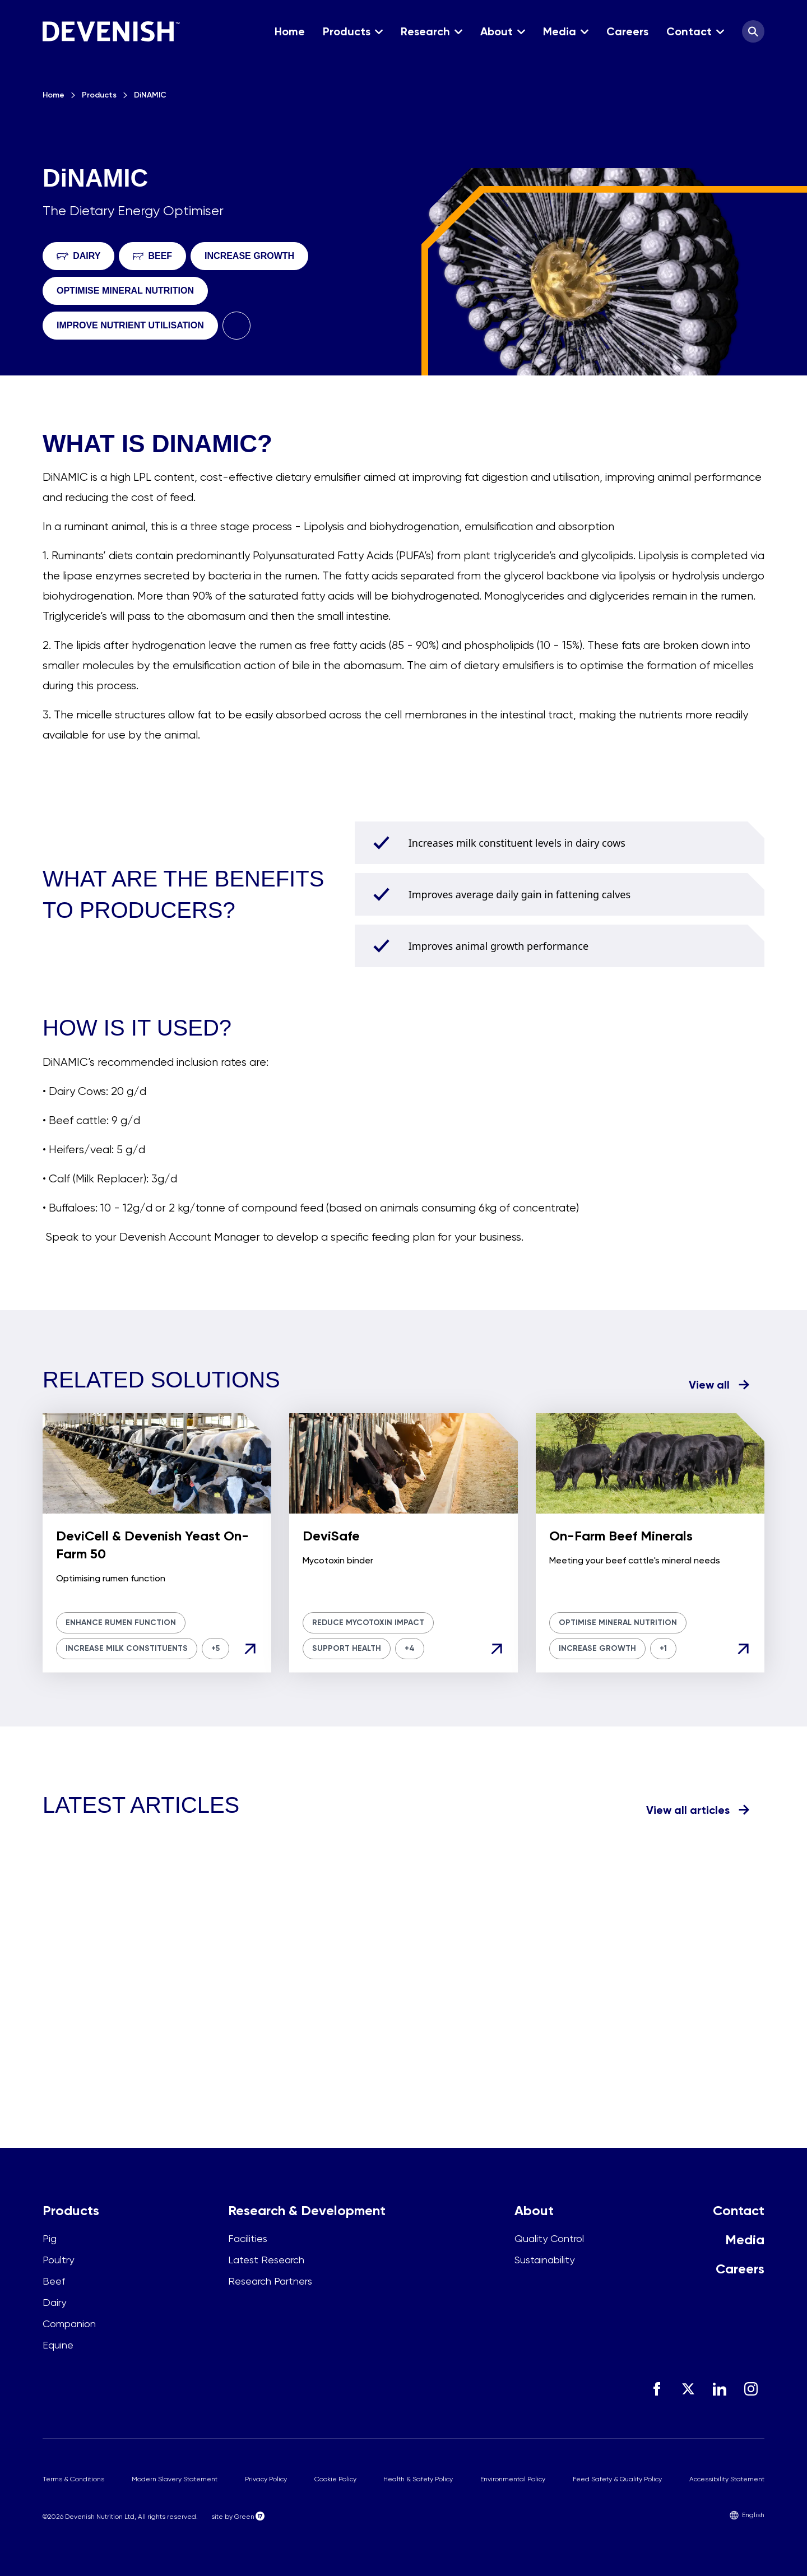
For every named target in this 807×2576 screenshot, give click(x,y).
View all (709, 1384)
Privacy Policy (266, 2479)
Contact (738, 2210)
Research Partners (270, 2281)
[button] (353, 31)
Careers (740, 2269)
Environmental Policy (512, 2479)
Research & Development (307, 2210)
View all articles (688, 1810)
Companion (69, 2323)
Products (99, 95)
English (747, 2515)
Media (744, 2239)
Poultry (58, 2260)
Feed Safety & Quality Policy (617, 2479)
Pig (50, 2238)
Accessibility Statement (726, 2479)
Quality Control (549, 2238)
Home (53, 95)
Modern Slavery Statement (174, 2479)
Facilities (247, 2238)
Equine (58, 2345)
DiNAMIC (150, 95)
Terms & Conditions (73, 2479)
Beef (54, 2281)
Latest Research (266, 2260)
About (534, 2210)
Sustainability (544, 2260)
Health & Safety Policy (418, 2479)
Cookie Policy (335, 2479)
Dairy (54, 2302)
